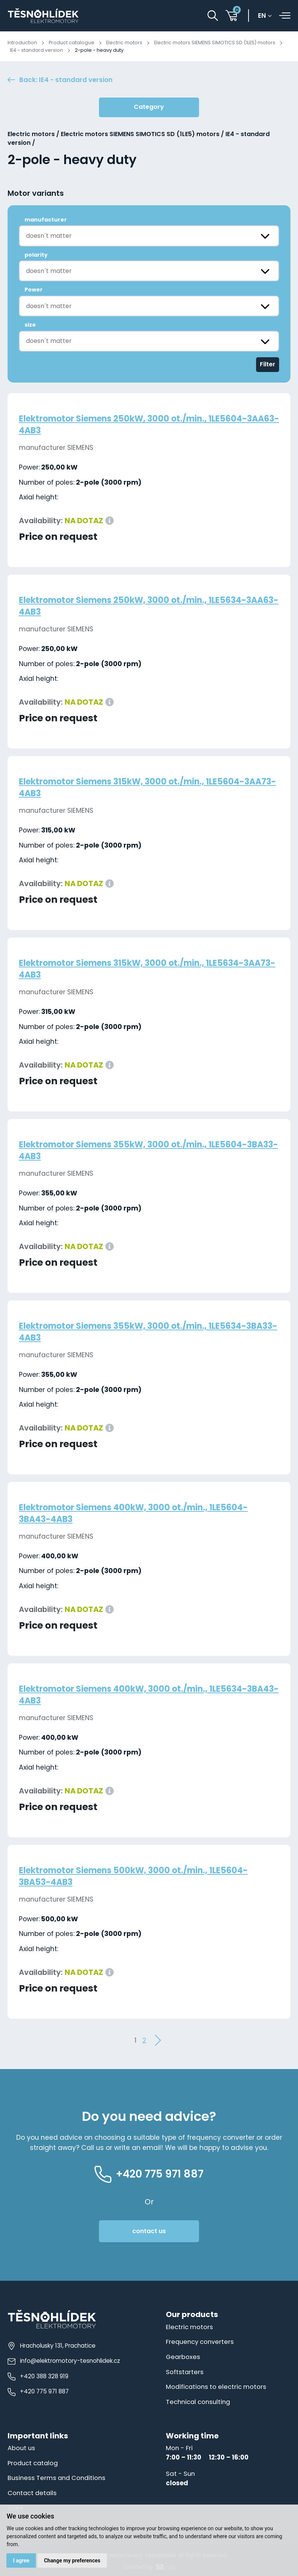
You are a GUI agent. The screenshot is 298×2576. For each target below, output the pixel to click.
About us (21, 2447)
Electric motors (125, 42)
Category (149, 107)
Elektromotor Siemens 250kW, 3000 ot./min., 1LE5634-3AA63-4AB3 (138, 606)
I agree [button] (21, 2560)
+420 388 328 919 (38, 2377)
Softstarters (185, 2371)
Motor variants (36, 193)
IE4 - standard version (37, 50)
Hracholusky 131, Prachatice (52, 2346)
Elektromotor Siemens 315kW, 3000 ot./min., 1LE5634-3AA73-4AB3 (137, 969)
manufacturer (46, 220)
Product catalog (34, 2462)
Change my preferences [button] (72, 2560)
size (30, 325)
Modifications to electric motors (216, 2386)
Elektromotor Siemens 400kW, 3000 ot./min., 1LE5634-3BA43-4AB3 (139, 1694)
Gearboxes (183, 2357)
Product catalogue (72, 42)
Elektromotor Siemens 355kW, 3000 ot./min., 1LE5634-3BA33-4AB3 (138, 1332)
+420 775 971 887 (38, 2392)
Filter (267, 365)
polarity (36, 255)
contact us (149, 2231)
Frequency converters (200, 2342)
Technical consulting (198, 2401)
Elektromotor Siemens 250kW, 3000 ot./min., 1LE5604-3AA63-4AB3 (138, 425)
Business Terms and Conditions (57, 2476)
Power (34, 290)
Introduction (22, 42)
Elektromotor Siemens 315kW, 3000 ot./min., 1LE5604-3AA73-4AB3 (137, 788)
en (263, 16)
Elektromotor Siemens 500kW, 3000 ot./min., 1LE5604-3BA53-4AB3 (139, 1876)
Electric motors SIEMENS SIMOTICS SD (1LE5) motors (216, 42)
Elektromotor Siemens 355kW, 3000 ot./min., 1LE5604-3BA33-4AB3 (139, 1150)
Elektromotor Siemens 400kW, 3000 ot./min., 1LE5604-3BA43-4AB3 (139, 1513)
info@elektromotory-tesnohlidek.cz (64, 2362)
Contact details (33, 2491)
